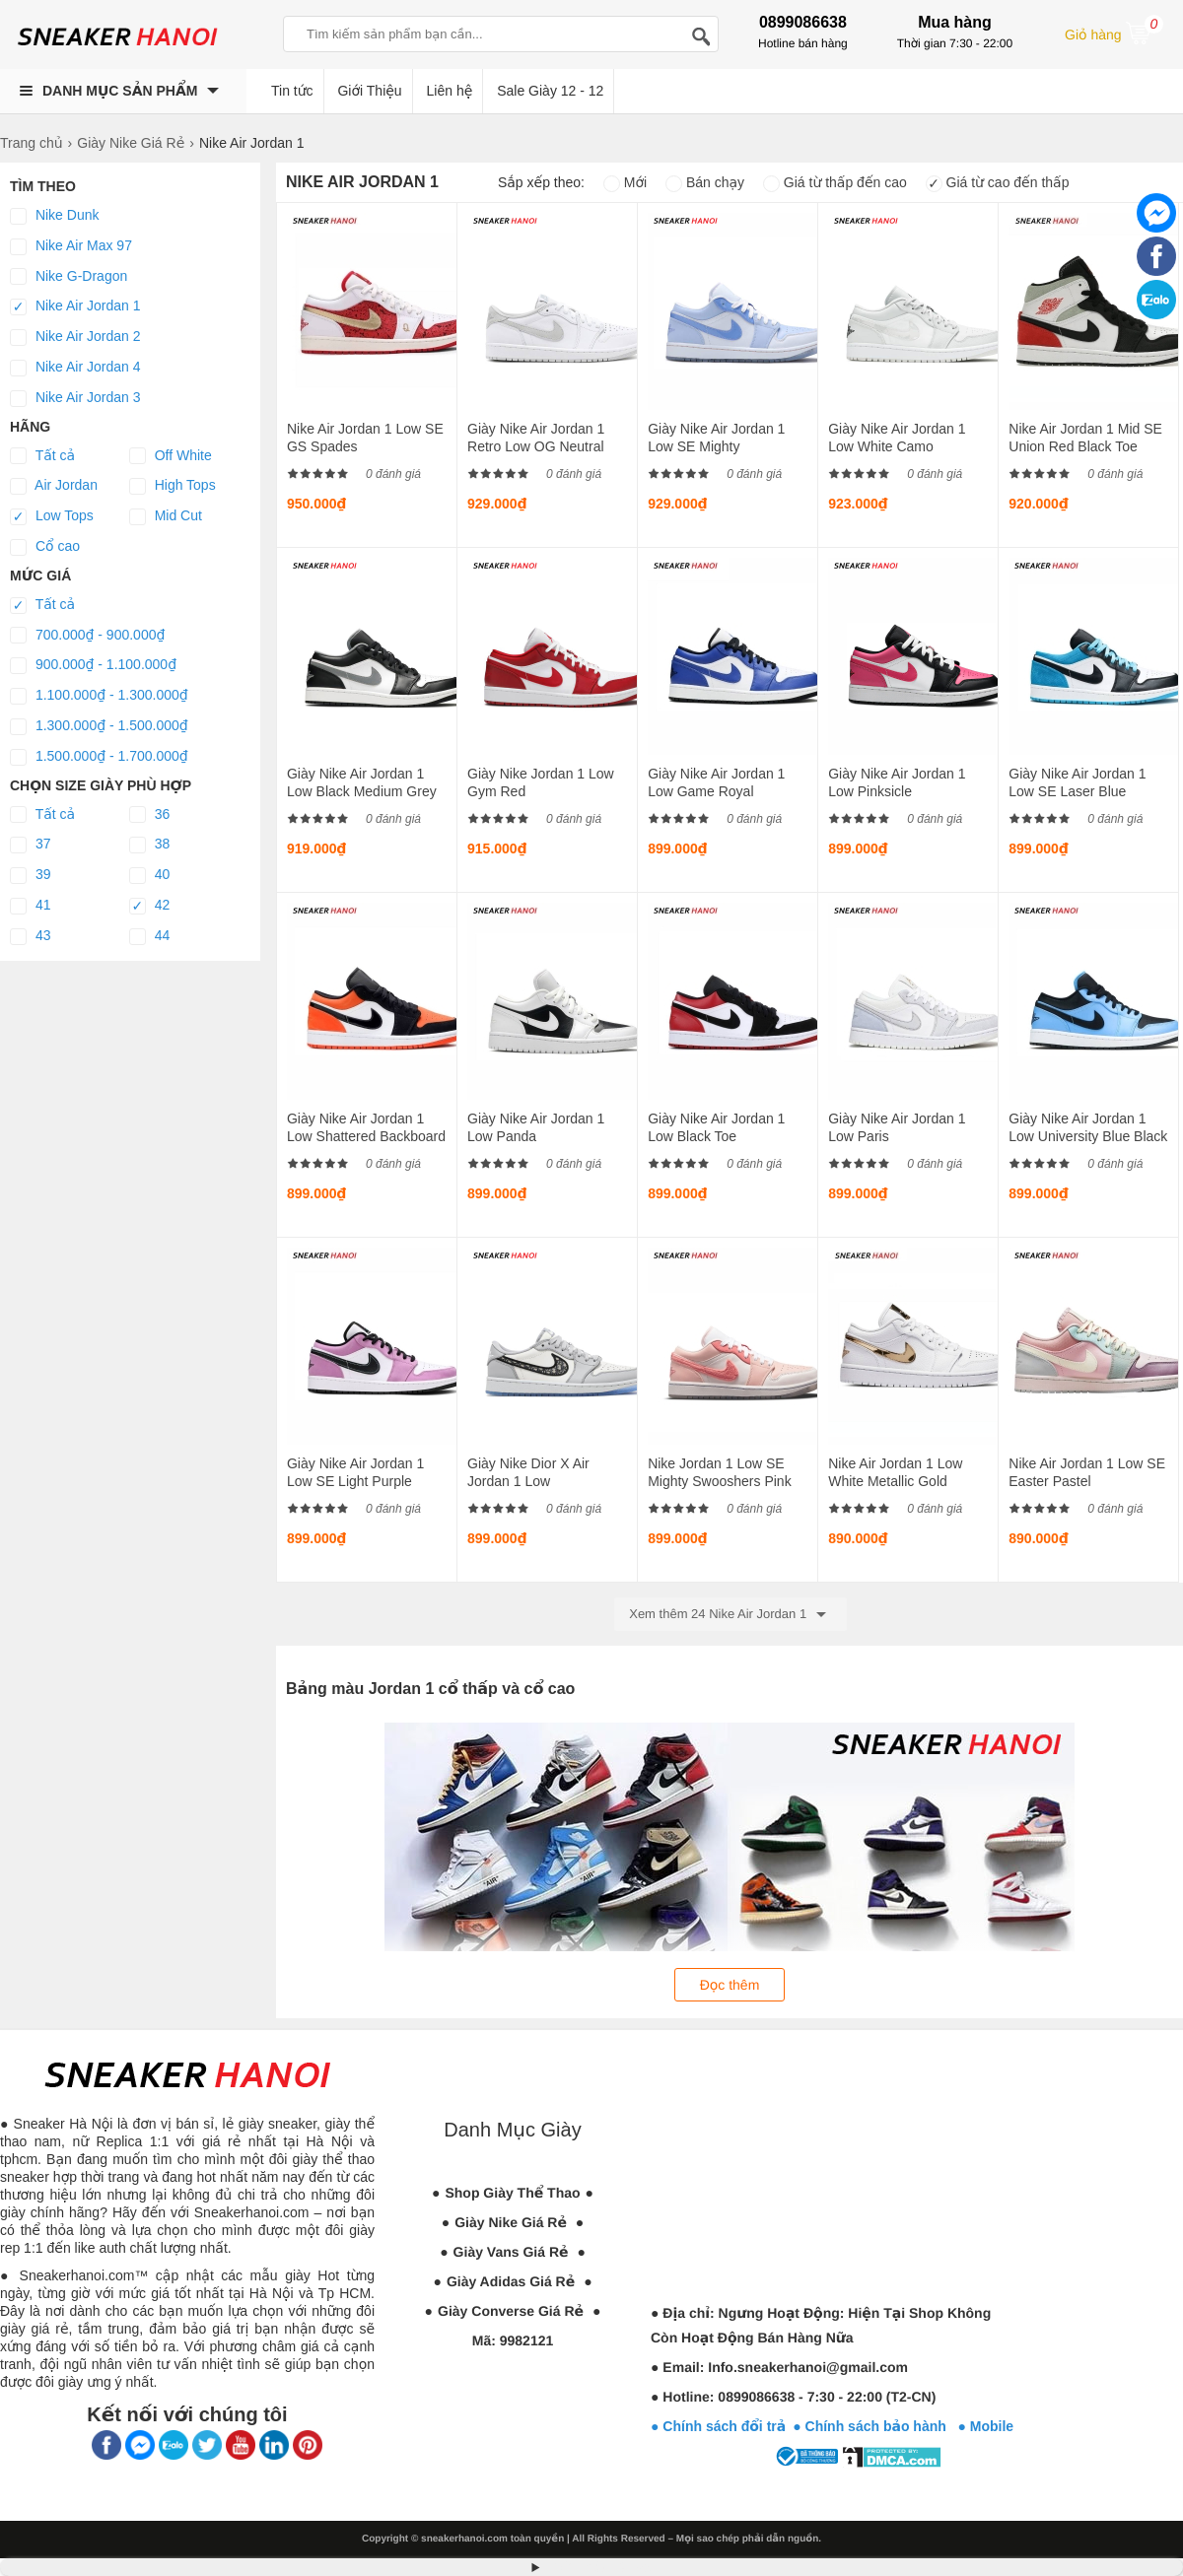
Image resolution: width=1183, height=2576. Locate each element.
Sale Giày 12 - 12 (550, 91)
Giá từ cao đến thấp (998, 182)
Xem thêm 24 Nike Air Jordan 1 (730, 1614)
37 (30, 844)
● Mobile (985, 2426)
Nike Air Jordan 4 (75, 367)
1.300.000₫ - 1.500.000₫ (99, 726)
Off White (170, 456)
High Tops (172, 486)
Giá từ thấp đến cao (835, 182)
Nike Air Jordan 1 (75, 306)
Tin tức (292, 91)
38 (149, 844)
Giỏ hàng (1114, 32)
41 (30, 906)
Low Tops (52, 516)
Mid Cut (165, 516)
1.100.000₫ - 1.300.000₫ (99, 696)
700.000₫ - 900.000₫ (87, 635)
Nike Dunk (54, 216)
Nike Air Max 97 (71, 246)
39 (30, 875)
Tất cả (42, 456)
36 (149, 815)
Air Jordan (54, 486)
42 (149, 906)
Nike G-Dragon (68, 277)
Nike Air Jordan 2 (75, 337)
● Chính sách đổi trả (718, 2426)
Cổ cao (45, 547)
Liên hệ (450, 91)
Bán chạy (704, 182)
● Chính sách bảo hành (875, 2426)
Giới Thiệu (369, 91)
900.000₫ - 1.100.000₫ (93, 665)
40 (149, 875)
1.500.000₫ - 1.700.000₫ (99, 757)
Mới (625, 182)
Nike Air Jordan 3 (75, 398)
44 (149, 936)
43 (30, 936)
